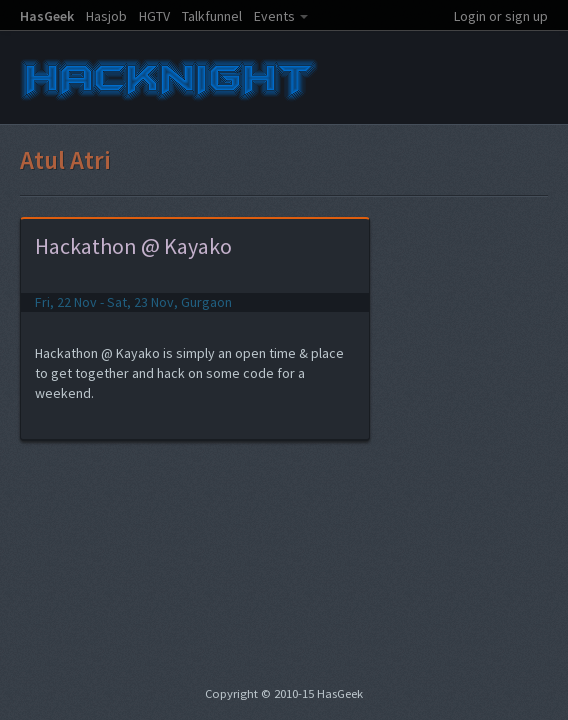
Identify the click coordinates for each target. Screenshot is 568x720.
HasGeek (47, 16)
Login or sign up (501, 16)
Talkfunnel (212, 16)
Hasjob (106, 16)
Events (274, 16)
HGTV (154, 16)
